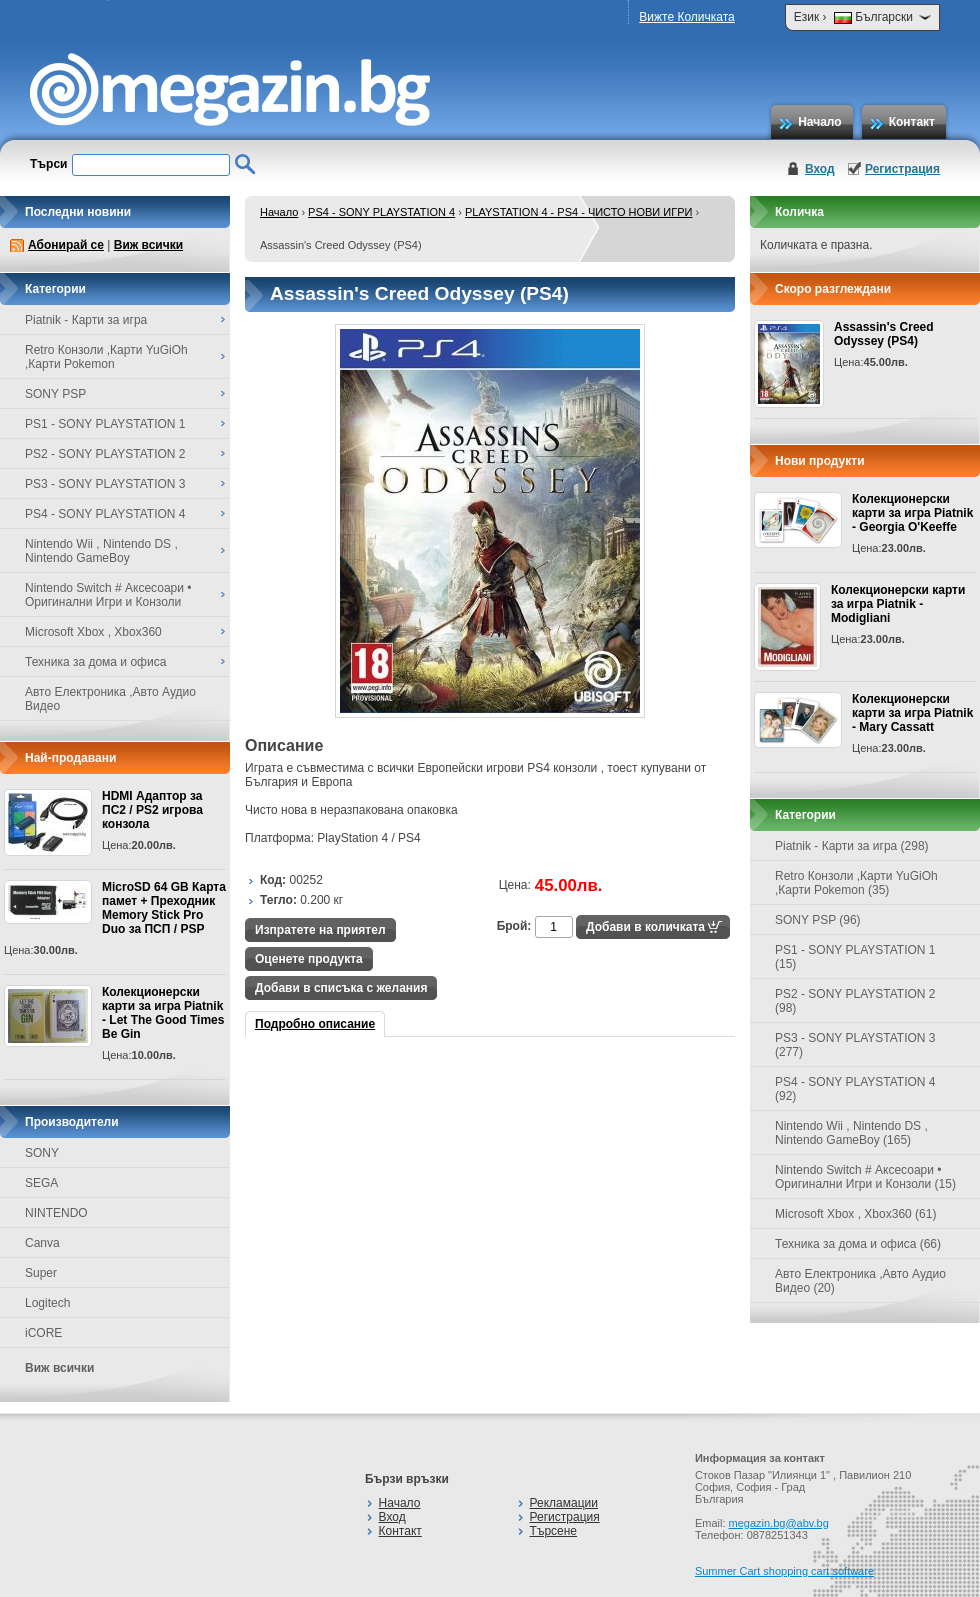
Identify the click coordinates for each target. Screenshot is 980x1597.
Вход (820, 169)
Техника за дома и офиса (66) (858, 1244)
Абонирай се (66, 245)
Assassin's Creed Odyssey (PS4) (884, 334)
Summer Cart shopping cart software (784, 1571)
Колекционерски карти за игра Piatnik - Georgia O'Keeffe (912, 513)
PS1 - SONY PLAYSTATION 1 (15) (855, 957)
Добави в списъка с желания (341, 988)
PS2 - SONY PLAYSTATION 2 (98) (855, 1001)
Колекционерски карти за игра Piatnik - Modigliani (898, 604)
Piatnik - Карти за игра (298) (852, 846)
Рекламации (564, 1503)
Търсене (553, 1531)
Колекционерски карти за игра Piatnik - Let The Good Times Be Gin (163, 1013)
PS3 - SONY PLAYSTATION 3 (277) (855, 1045)
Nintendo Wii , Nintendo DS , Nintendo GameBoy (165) (851, 1133)
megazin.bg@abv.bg (779, 1523)
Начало (819, 122)
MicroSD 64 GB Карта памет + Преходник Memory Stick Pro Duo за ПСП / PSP (164, 908)
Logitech (47, 1303)
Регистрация (902, 169)
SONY (42, 1153)
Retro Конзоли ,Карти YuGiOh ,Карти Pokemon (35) (856, 883)
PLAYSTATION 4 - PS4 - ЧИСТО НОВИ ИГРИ (578, 212)
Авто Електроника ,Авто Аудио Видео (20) (860, 1281)
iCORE (43, 1333)
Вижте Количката (686, 17)
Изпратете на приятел (320, 930)
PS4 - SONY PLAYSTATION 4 (381, 212)
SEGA (41, 1183)
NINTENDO (56, 1213)
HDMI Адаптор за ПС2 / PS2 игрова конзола (152, 810)
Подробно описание (315, 1024)
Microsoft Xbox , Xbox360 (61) (855, 1214)
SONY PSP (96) (818, 920)
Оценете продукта (309, 959)
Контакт (912, 122)
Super (41, 1273)
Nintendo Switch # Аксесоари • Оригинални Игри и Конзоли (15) (865, 1177)
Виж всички (148, 245)
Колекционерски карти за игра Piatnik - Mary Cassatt (912, 713)
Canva (42, 1243)
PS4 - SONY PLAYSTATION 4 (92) (855, 1089)
